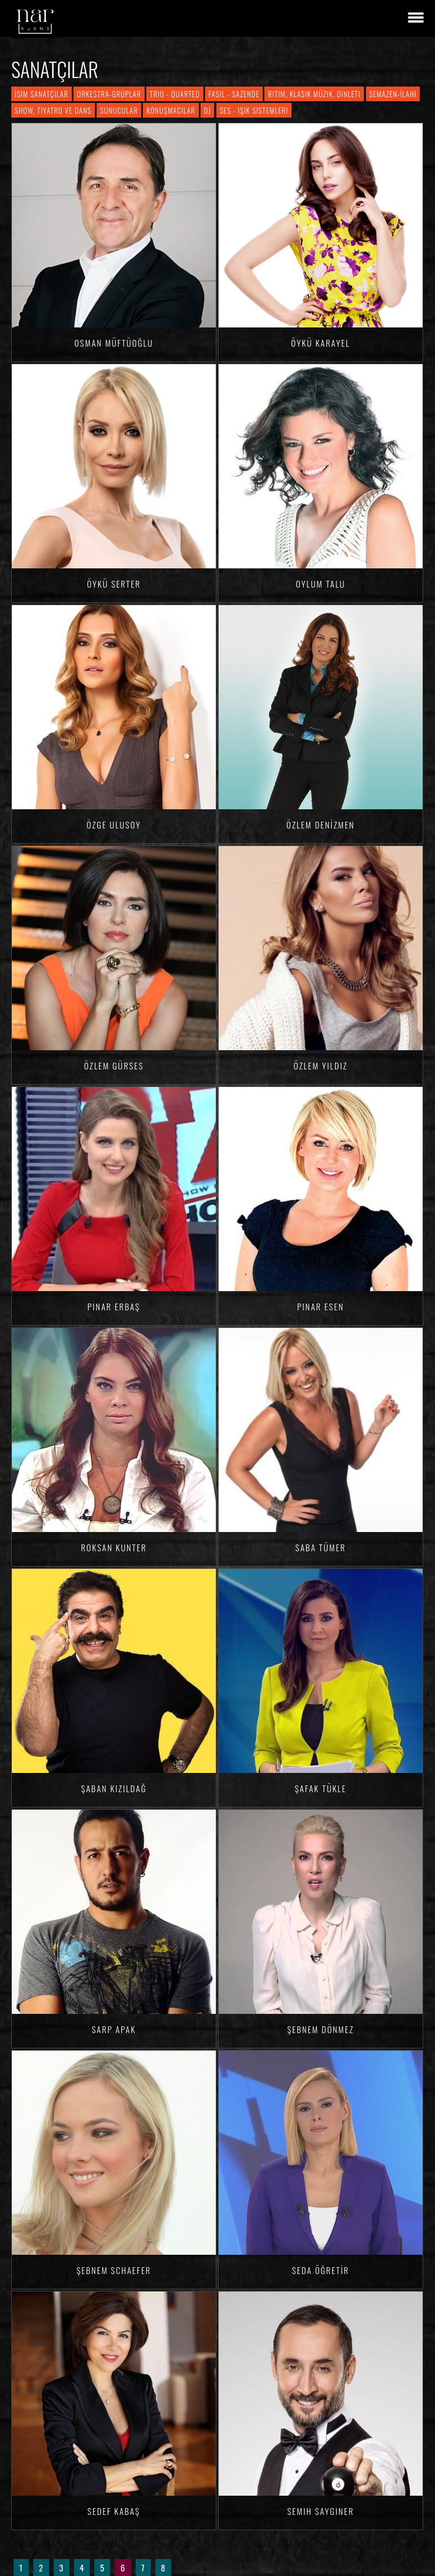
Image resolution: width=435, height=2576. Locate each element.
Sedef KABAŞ (114, 2511)
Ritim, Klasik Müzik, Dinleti (314, 94)
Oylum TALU (321, 583)
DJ (207, 110)
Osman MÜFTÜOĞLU (114, 342)
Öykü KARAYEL (320, 342)
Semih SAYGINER (320, 2511)
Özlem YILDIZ (321, 1065)
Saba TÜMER (320, 1547)
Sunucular (119, 110)
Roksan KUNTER (113, 1547)
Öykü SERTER (114, 583)
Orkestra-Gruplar (109, 94)
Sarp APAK (114, 2029)
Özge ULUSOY (113, 824)
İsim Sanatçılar (41, 94)
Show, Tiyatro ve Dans (53, 110)
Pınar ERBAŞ (114, 1306)
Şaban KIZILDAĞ (114, 1788)
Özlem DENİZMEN (320, 824)
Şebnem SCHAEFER (113, 2270)
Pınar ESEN (320, 1306)
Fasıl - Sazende (233, 94)
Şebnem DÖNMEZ (320, 2029)
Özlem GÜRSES (114, 1065)
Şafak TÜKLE (321, 1788)
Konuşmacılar (170, 110)
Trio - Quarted (175, 94)
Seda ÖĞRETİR (320, 2270)
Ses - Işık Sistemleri (254, 110)
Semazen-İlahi (393, 94)
